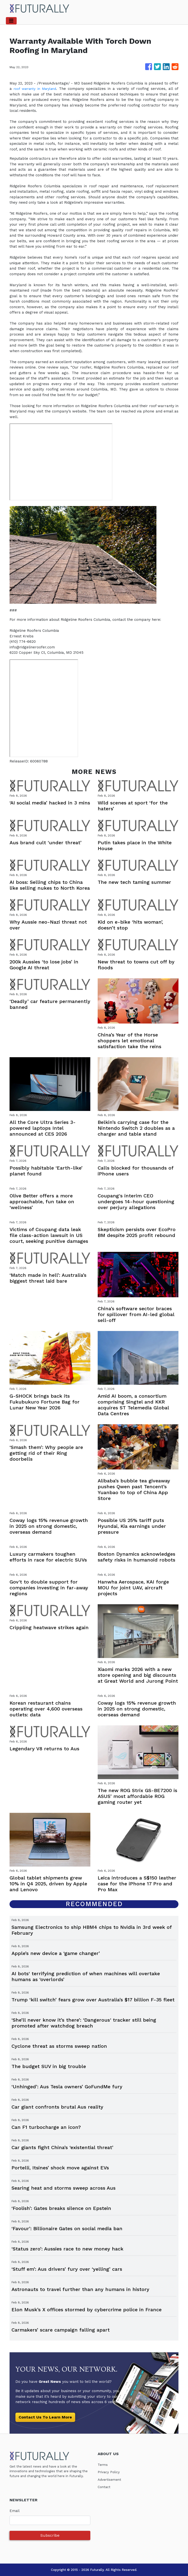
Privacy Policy (110, 2472)
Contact (105, 2487)
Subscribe (49, 2535)
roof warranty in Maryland (37, 88)
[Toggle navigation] (11, 20)
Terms (103, 2464)
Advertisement (111, 2479)
